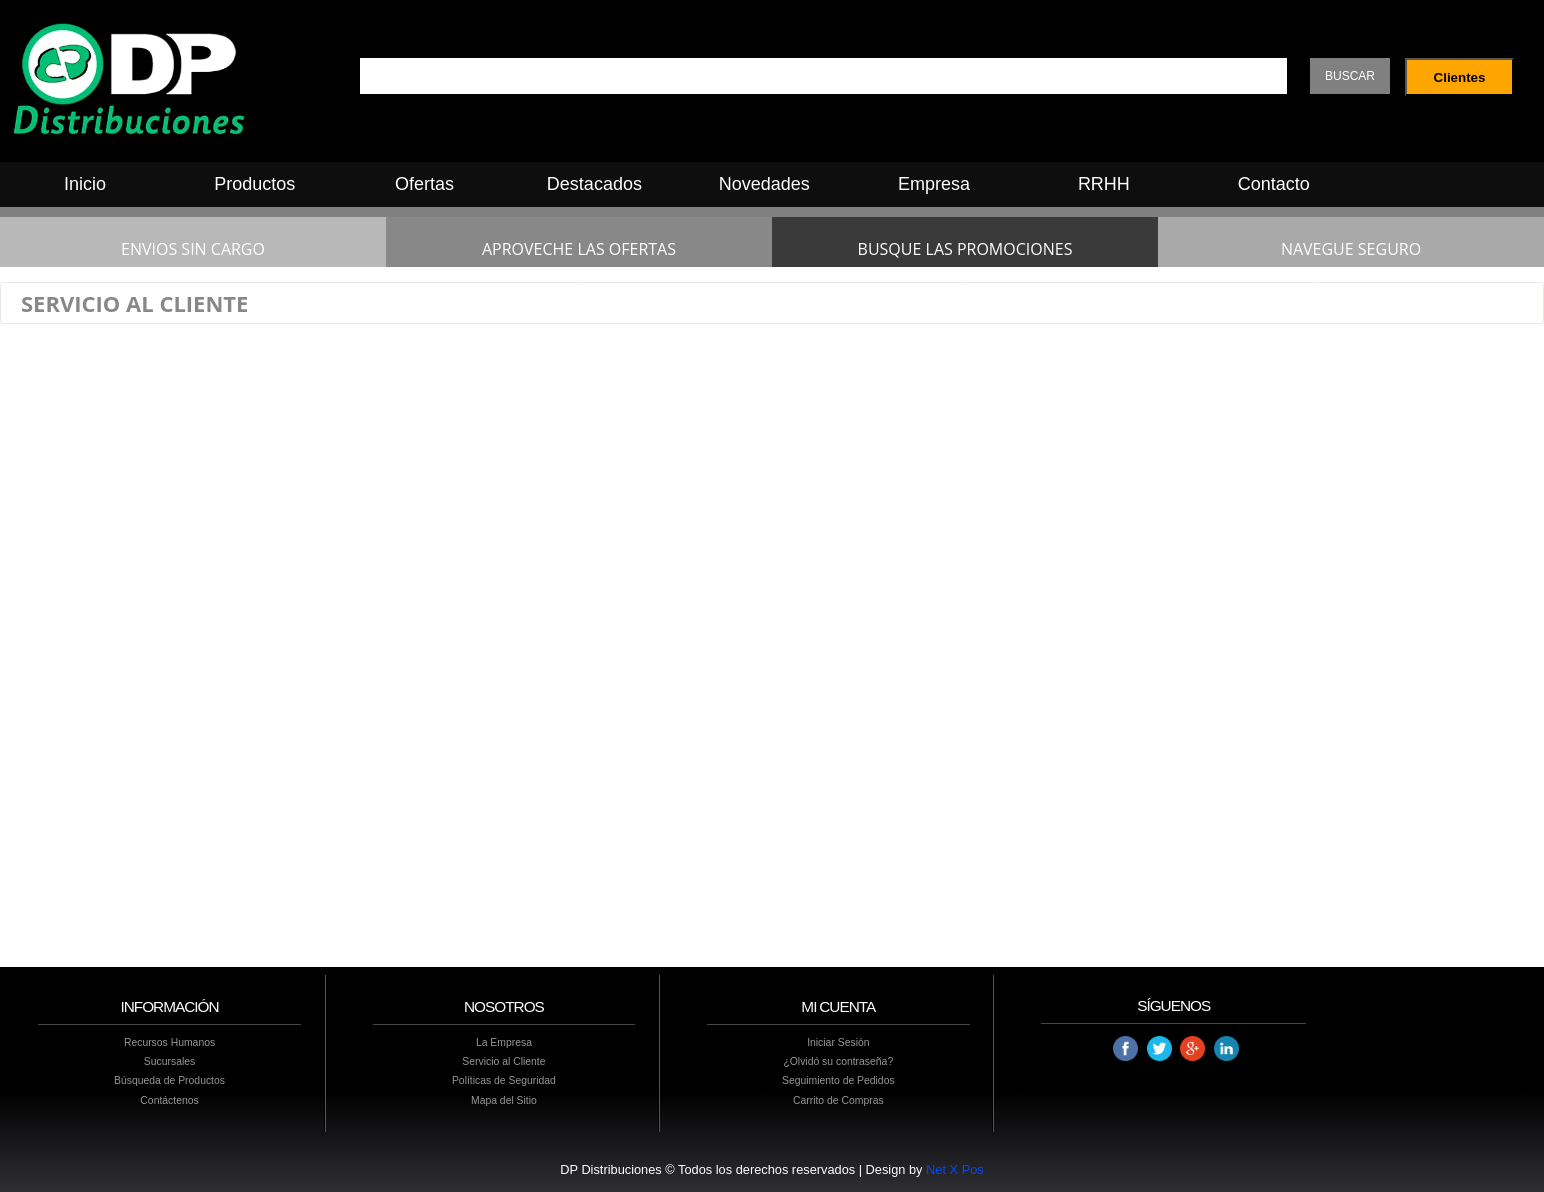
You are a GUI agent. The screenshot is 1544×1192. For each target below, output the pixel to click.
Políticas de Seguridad (504, 1080)
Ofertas (424, 184)
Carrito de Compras (838, 1100)
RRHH (1104, 184)
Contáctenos (169, 1100)
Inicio (85, 184)
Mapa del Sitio (504, 1100)
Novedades (764, 184)
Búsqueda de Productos (169, 1080)
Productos (254, 184)
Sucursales (169, 1061)
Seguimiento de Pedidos (838, 1080)
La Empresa (504, 1042)
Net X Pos (955, 1169)
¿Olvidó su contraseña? (838, 1061)
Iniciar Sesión (838, 1042)
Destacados (594, 184)
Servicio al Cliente (503, 1061)
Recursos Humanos (169, 1042)
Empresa (934, 184)
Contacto (1274, 184)
